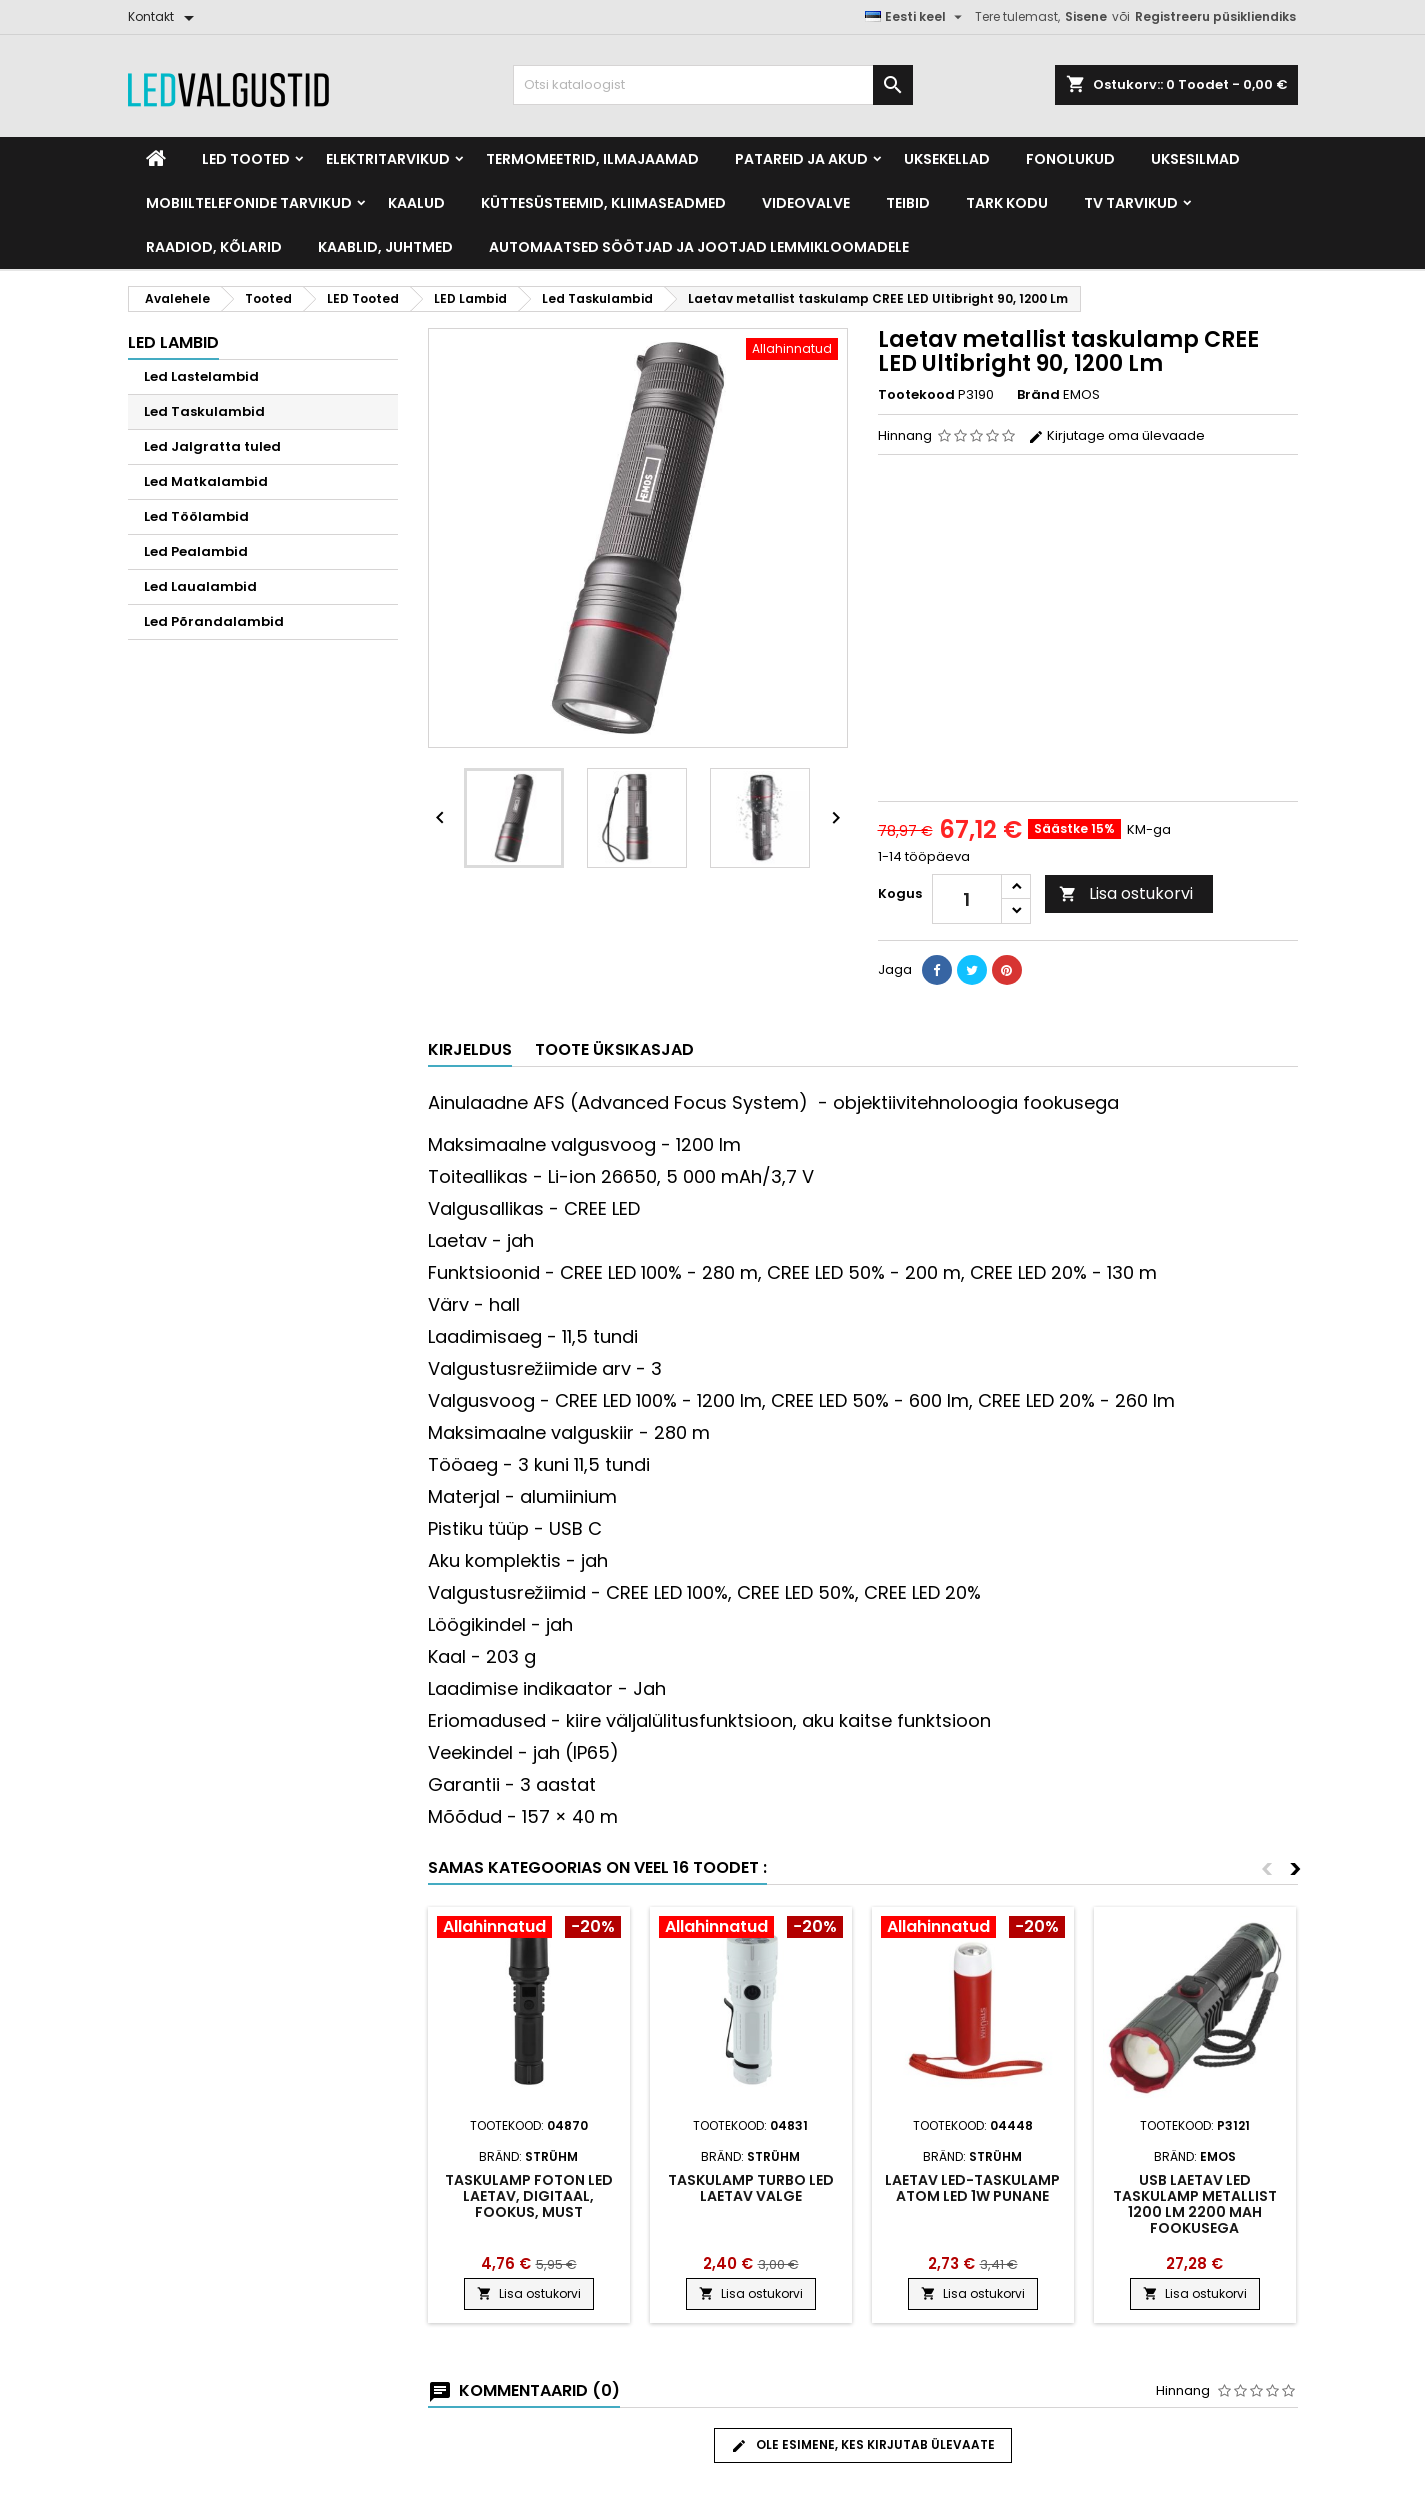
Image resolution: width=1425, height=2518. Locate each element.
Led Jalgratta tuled (212, 446)
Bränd (1038, 395)
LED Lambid (173, 342)
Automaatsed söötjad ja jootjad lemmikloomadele (699, 247)
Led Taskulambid (204, 411)
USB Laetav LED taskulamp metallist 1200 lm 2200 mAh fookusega (1195, 2204)
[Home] (156, 159)
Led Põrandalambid (214, 621)
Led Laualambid (200, 586)
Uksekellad (947, 159)
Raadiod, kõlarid (214, 247)
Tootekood (916, 395)
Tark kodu (1007, 203)
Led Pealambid (196, 551)
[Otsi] (713, 85)
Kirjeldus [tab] (470, 1049)
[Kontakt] (164, 17)
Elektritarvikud (388, 159)
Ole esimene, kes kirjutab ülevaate (863, 2445)
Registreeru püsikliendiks (1215, 16)
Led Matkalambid (206, 481)
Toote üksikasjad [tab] (614, 1049)
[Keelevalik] (916, 17)
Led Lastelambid (201, 376)
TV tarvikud (1131, 203)
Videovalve (806, 203)
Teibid (908, 203)
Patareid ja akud (801, 159)
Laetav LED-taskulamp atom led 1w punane (972, 2188)
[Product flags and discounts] (529, 1929)
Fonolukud (1070, 159)
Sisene (1086, 16)
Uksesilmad (1195, 159)
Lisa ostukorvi (1126, 893)
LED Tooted (246, 159)
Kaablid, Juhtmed (385, 247)
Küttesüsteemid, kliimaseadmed (603, 203)
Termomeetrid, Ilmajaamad (592, 159)
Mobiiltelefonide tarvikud (249, 203)
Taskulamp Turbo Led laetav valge (751, 2188)
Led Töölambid (196, 516)
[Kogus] (967, 899)
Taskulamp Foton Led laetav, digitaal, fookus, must (529, 2196)
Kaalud (416, 203)
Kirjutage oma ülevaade (1116, 435)
